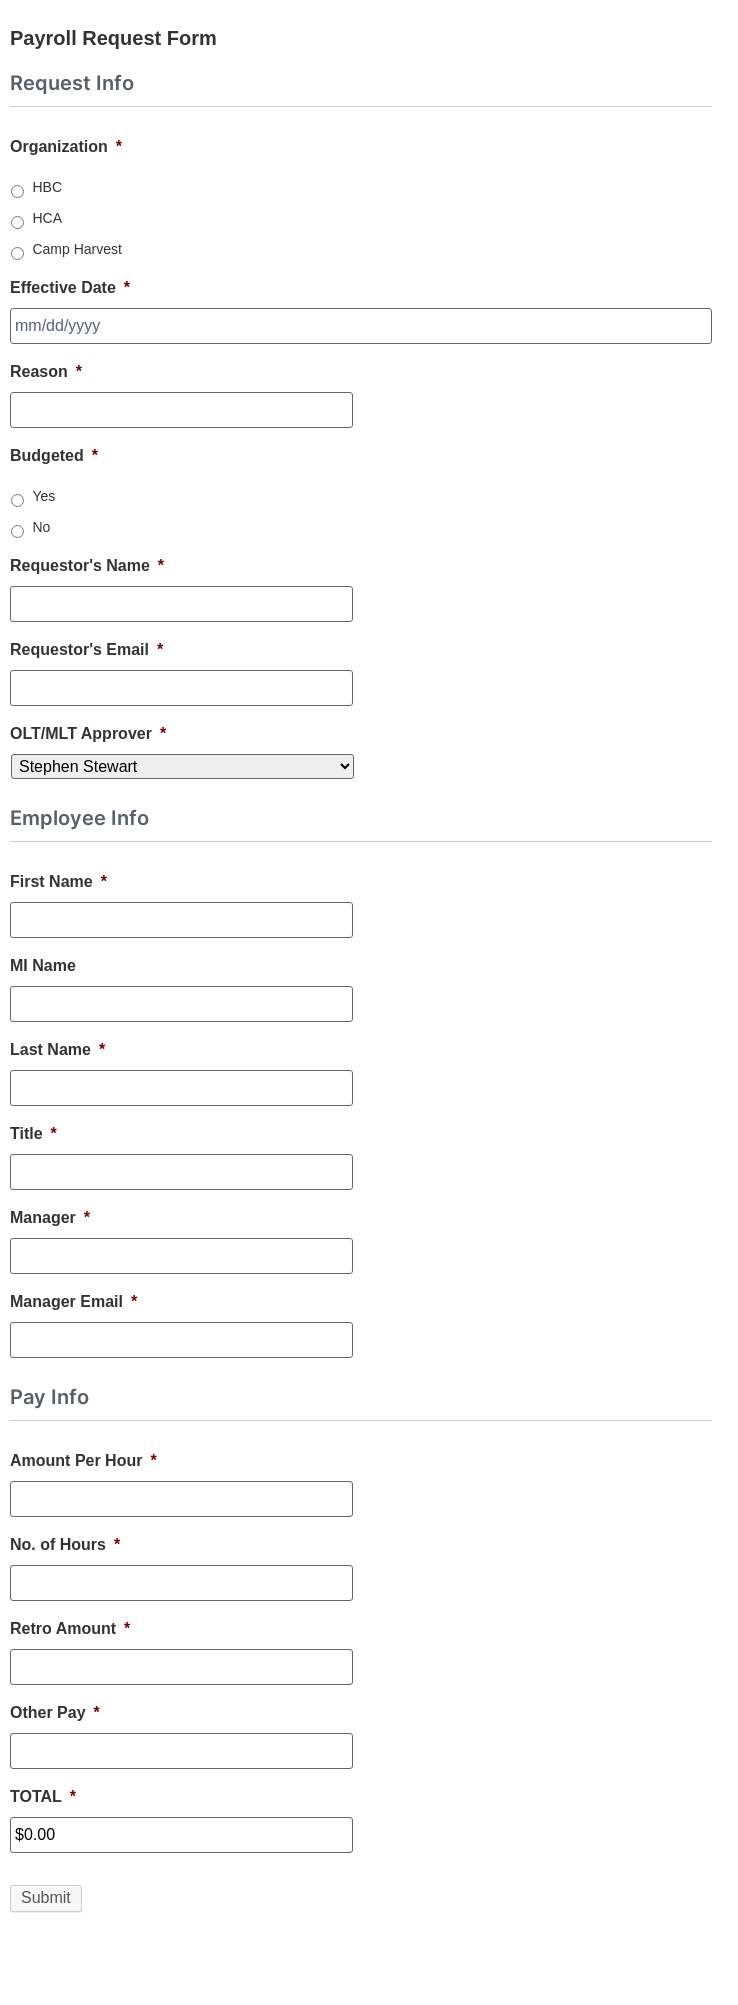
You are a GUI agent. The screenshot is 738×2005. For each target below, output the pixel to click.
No (41, 527)
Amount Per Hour (83, 1460)
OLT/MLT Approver (88, 733)
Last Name (57, 1049)
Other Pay (55, 1712)
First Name (58, 881)
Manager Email (73, 1301)
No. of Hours (65, 1544)
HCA (47, 218)
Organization (66, 146)
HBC (47, 187)
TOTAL (43, 1796)
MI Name (43, 965)
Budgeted (54, 455)
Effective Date (70, 287)
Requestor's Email (86, 649)
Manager (50, 1217)
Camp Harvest (76, 249)
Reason (46, 371)
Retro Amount (70, 1628)
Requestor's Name (87, 565)
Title (33, 1133)
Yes (43, 496)
